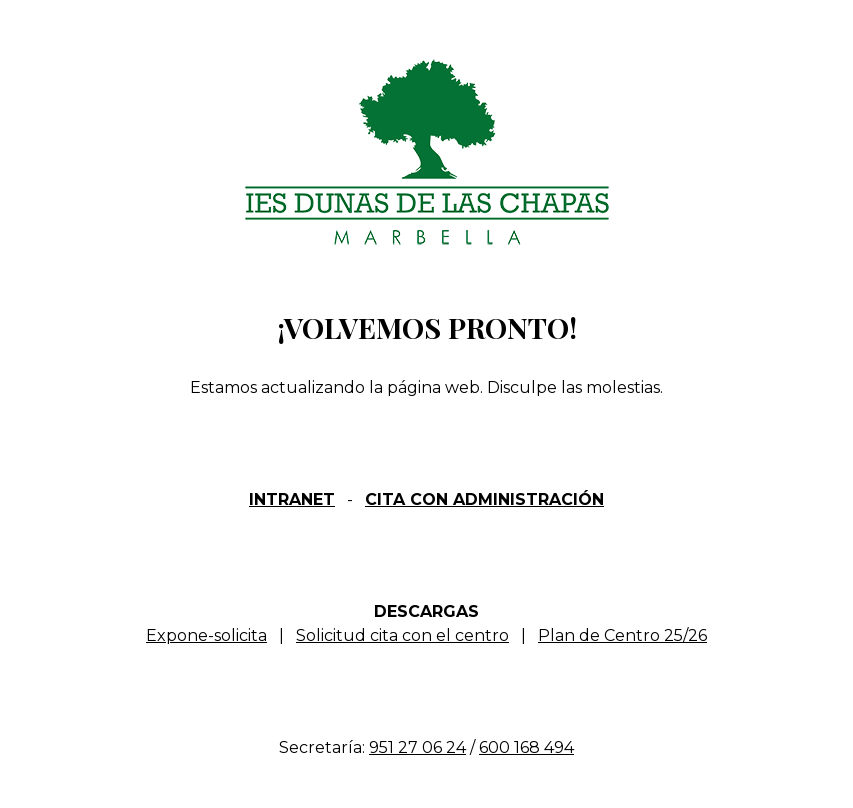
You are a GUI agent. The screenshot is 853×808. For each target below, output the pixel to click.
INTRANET (292, 499)
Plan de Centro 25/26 (622, 635)
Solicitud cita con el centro (402, 635)
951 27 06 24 (417, 747)
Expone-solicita (206, 635)
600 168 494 (526, 747)
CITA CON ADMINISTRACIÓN (484, 499)
